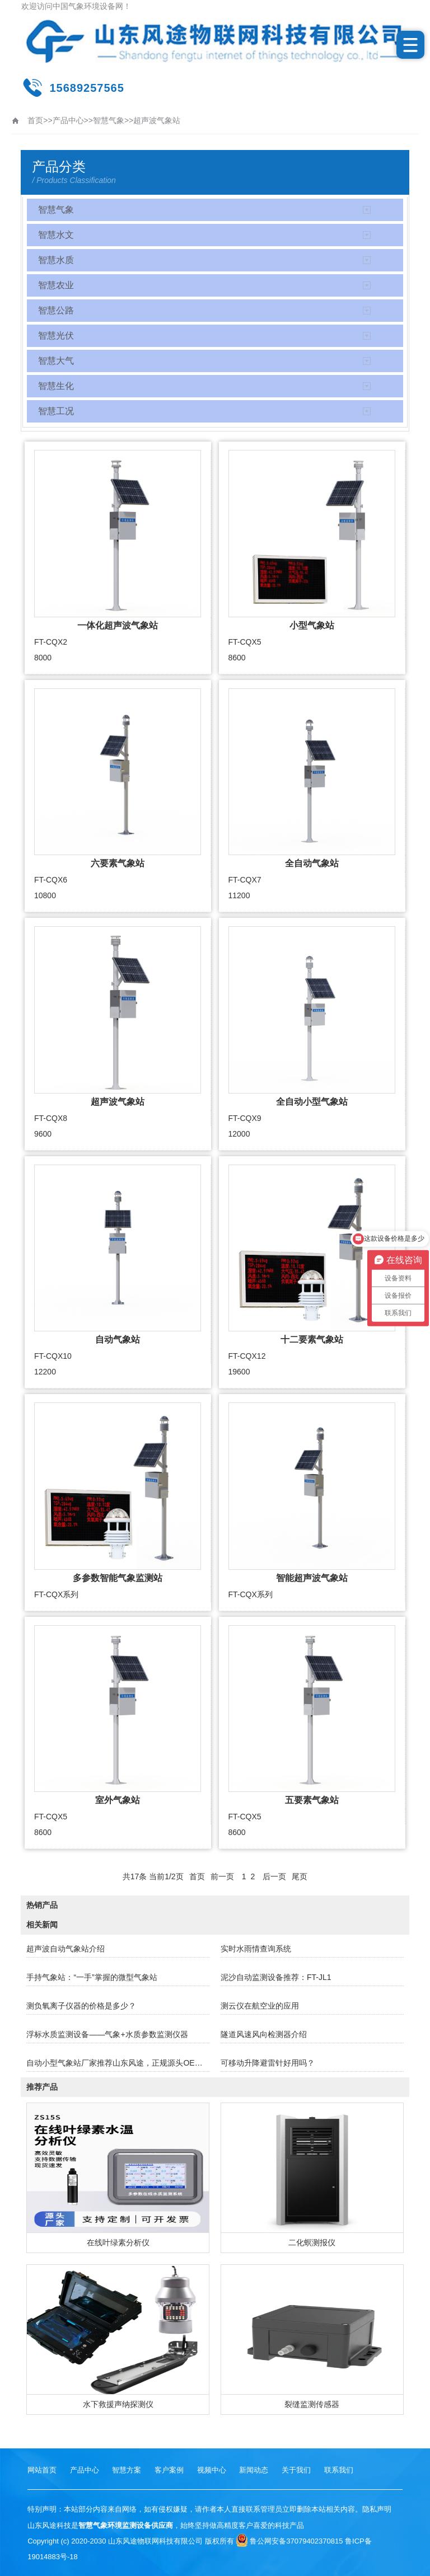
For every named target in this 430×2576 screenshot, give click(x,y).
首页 (35, 120)
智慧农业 (56, 285)
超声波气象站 (156, 120)
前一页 (222, 1876)
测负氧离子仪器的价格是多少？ (81, 2005)
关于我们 (296, 2470)
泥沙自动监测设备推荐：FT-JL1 (276, 1977)
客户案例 (169, 2470)
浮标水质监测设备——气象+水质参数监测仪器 (107, 2034)
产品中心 (68, 120)
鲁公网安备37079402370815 (289, 2541)
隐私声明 (376, 2509)
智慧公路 (56, 310)
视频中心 (211, 2470)
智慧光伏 (56, 335)
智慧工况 (56, 411)
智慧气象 (108, 120)
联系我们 (338, 2470)
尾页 (299, 1876)
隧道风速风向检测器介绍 (264, 2034)
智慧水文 (56, 235)
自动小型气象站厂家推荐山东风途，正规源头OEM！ (117, 2062)
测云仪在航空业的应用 (260, 2005)
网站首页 (42, 2470)
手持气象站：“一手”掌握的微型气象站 (91, 1977)
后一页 (274, 1876)
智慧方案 (126, 2470)
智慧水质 (56, 260)
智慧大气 (56, 360)
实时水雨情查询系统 (256, 1948)
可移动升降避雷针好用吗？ (268, 2062)
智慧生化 (56, 386)
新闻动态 (253, 2470)
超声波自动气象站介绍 (65, 1948)
